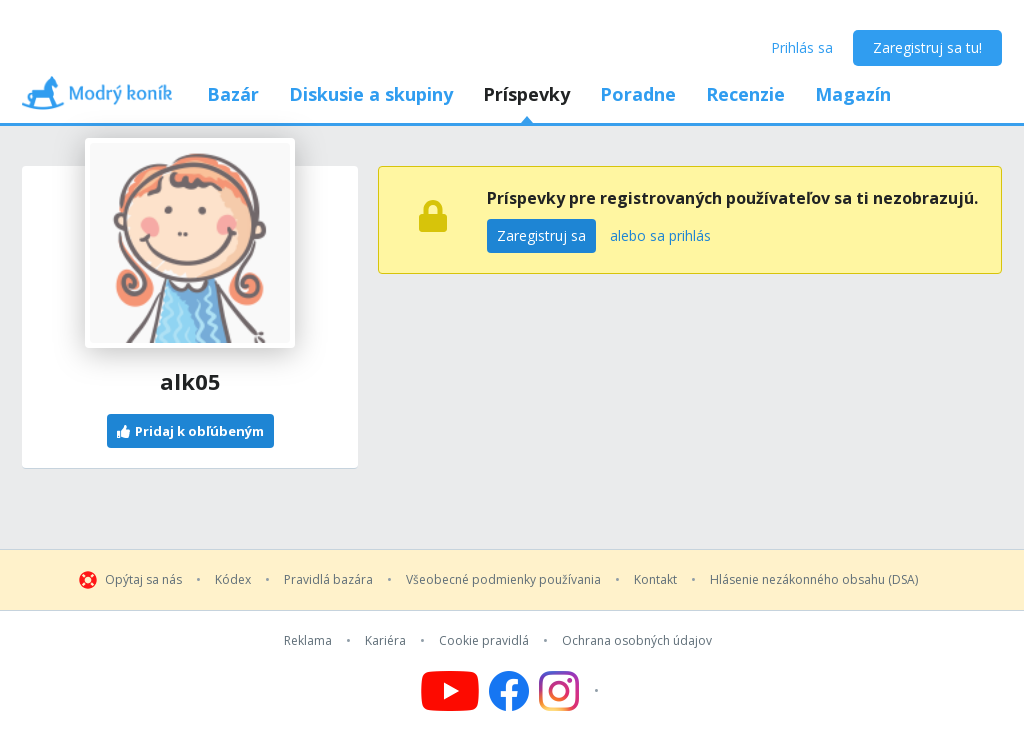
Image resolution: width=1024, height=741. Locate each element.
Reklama (308, 641)
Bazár (233, 94)
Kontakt (655, 580)
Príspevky (526, 94)
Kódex (233, 580)
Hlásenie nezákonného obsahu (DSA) (814, 580)
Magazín (853, 94)
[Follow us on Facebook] (509, 691)
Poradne (638, 94)
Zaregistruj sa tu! (927, 47)
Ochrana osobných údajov (637, 641)
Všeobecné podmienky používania (503, 580)
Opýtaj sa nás (143, 580)
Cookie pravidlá (484, 641)
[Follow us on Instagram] (571, 691)
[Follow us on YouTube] (450, 691)
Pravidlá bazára (328, 580)
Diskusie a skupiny (371, 94)
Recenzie (745, 94)
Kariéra (385, 641)
